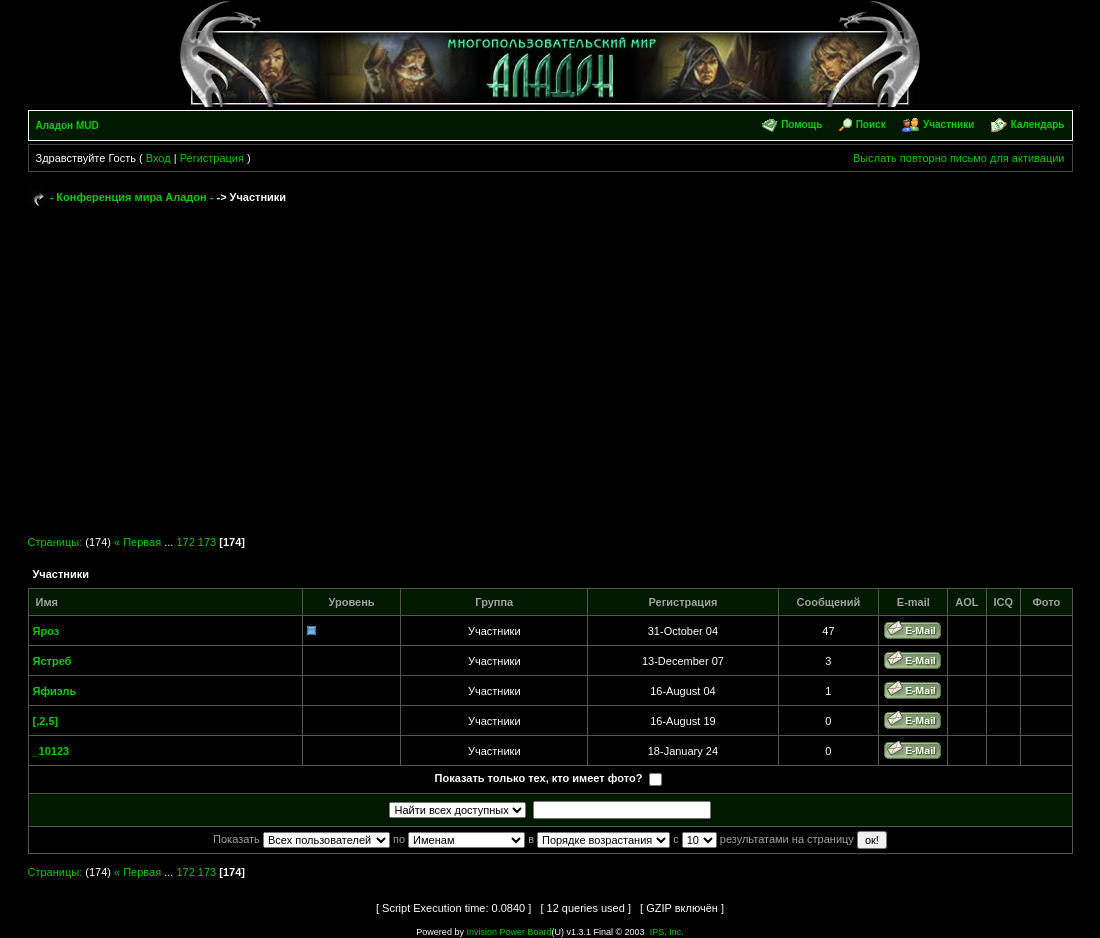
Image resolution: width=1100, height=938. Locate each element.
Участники (948, 124)
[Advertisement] (550, 362)
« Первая (137, 542)
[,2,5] (46, 721)
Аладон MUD (67, 125)
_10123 (51, 751)
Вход (158, 158)
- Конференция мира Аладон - (132, 197)
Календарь (1038, 124)
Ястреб (52, 661)
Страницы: (55, 542)
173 (207, 542)
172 (185, 542)
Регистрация (212, 158)
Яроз (46, 631)
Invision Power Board (508, 932)
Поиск (871, 124)
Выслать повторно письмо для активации (959, 158)
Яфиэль (55, 691)
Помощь (801, 124)
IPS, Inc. (667, 932)
